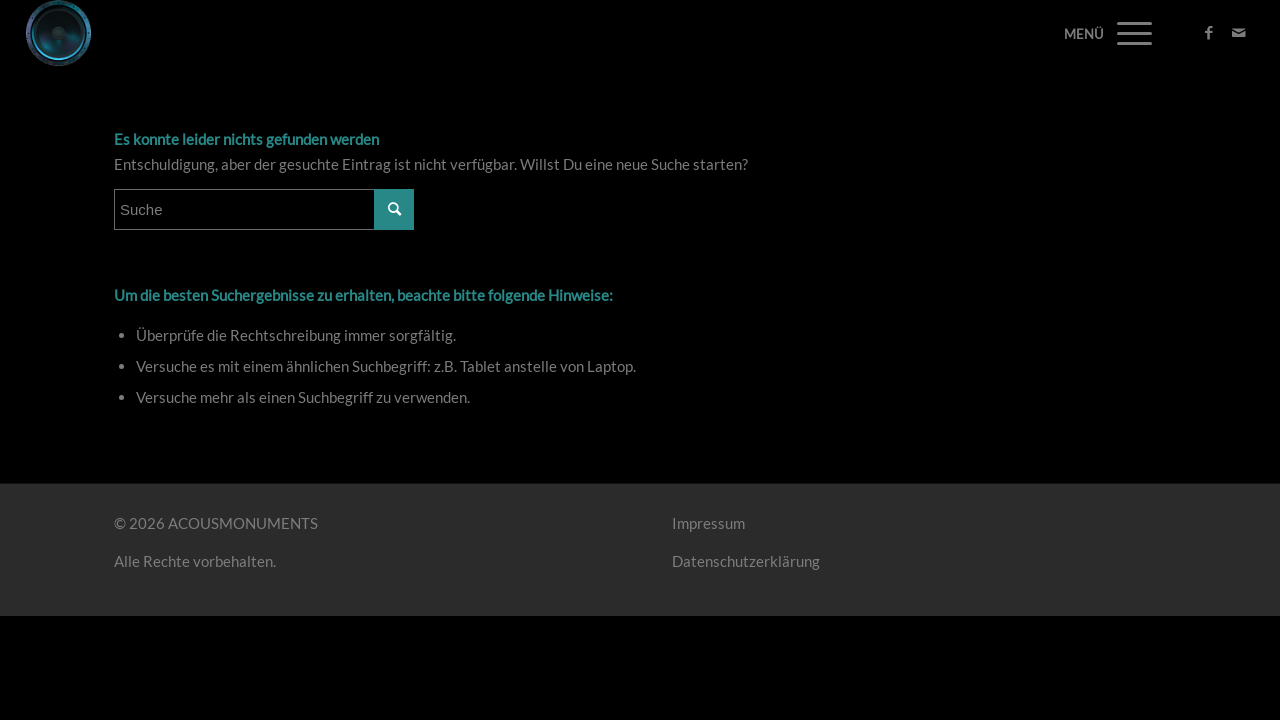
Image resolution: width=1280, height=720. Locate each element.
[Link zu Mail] (1239, 32)
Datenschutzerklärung (746, 561)
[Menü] (1128, 33)
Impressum (708, 523)
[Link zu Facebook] (1209, 32)
